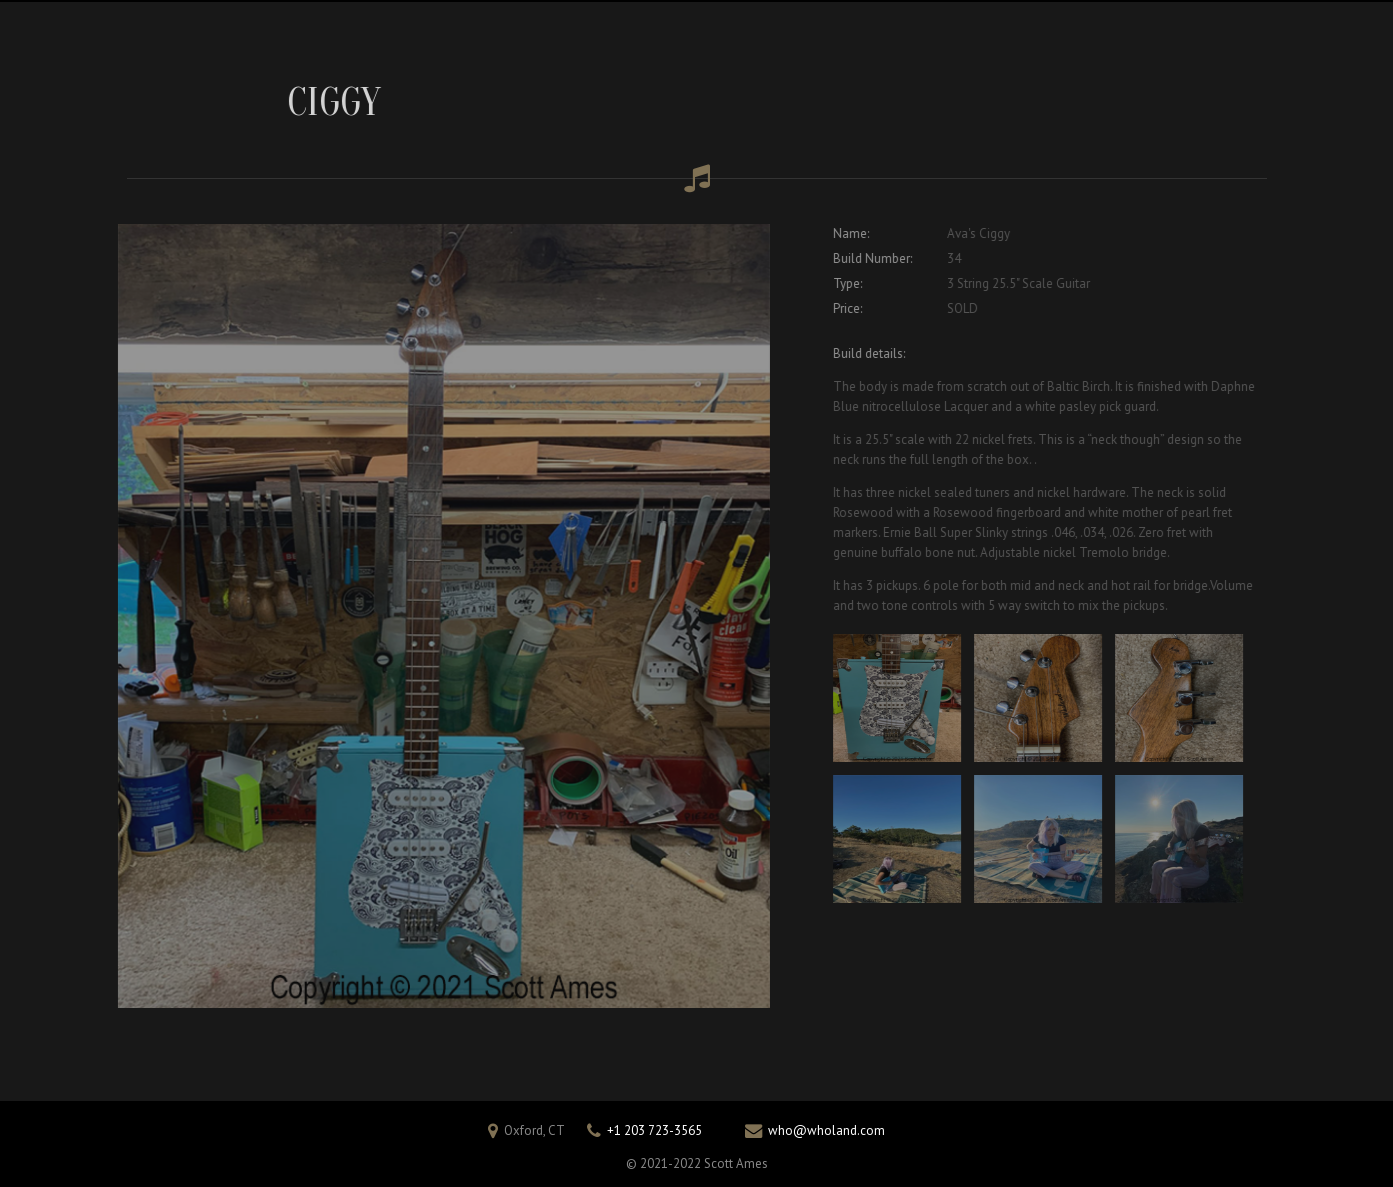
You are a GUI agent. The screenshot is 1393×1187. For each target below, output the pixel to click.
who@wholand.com (826, 1130)
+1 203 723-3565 (654, 1130)
